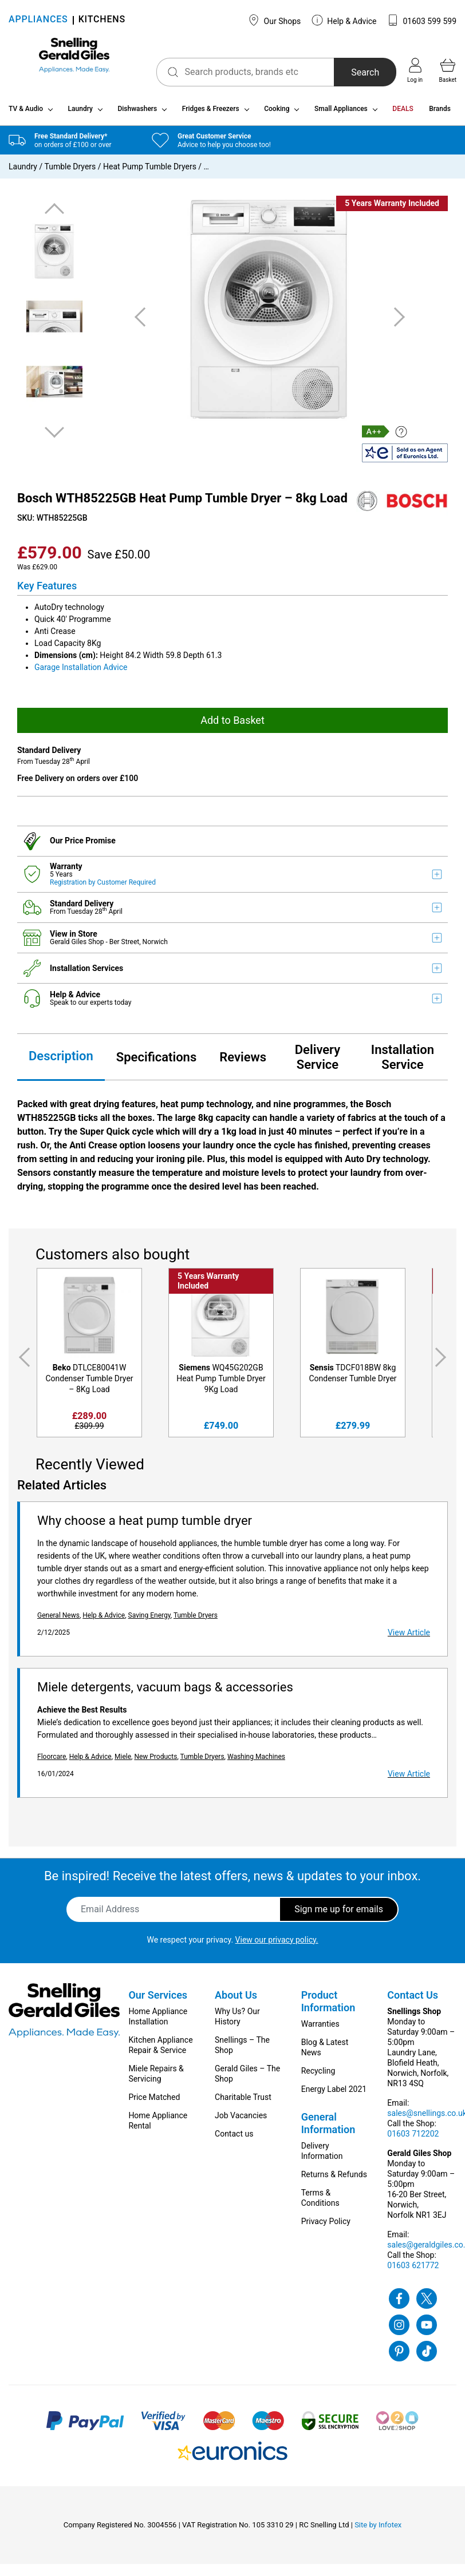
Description (61, 1060)
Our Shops (274, 20)
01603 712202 (413, 2137)
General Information (328, 2127)
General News (58, 1619)
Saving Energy (149, 1619)
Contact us (234, 2137)
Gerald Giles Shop (77, 946)
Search (354, 72)
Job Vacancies (241, 2119)
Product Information (328, 2005)
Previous (54, 213)
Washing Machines (256, 1761)
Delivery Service (317, 1061)
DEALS (402, 113)
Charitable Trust (243, 2101)
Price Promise (90, 845)
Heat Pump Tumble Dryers (149, 171)
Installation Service (402, 1061)
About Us (236, 1999)
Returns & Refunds (334, 2178)
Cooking (276, 113)
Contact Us (412, 1999)
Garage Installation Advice (81, 671)
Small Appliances (341, 113)
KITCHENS (101, 20)
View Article (409, 1636)
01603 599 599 (421, 20)
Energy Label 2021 (334, 2093)
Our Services (157, 1999)
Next (54, 436)
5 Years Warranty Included (392, 207)
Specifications (156, 1061)
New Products (155, 1761)
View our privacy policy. (276, 1943)
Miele (123, 1761)
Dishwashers (137, 113)
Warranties (320, 2027)
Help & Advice (344, 20)
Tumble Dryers (70, 171)
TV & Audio (26, 113)
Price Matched (154, 2101)
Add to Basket (232, 724)
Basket (447, 70)
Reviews (242, 1061)
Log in (415, 70)
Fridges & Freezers (210, 113)
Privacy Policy (325, 2225)
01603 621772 (413, 2269)
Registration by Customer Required (103, 886)
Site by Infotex (377, 2529)
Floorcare (51, 1761)
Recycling (318, 2074)
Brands (440, 113)
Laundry (80, 113)
